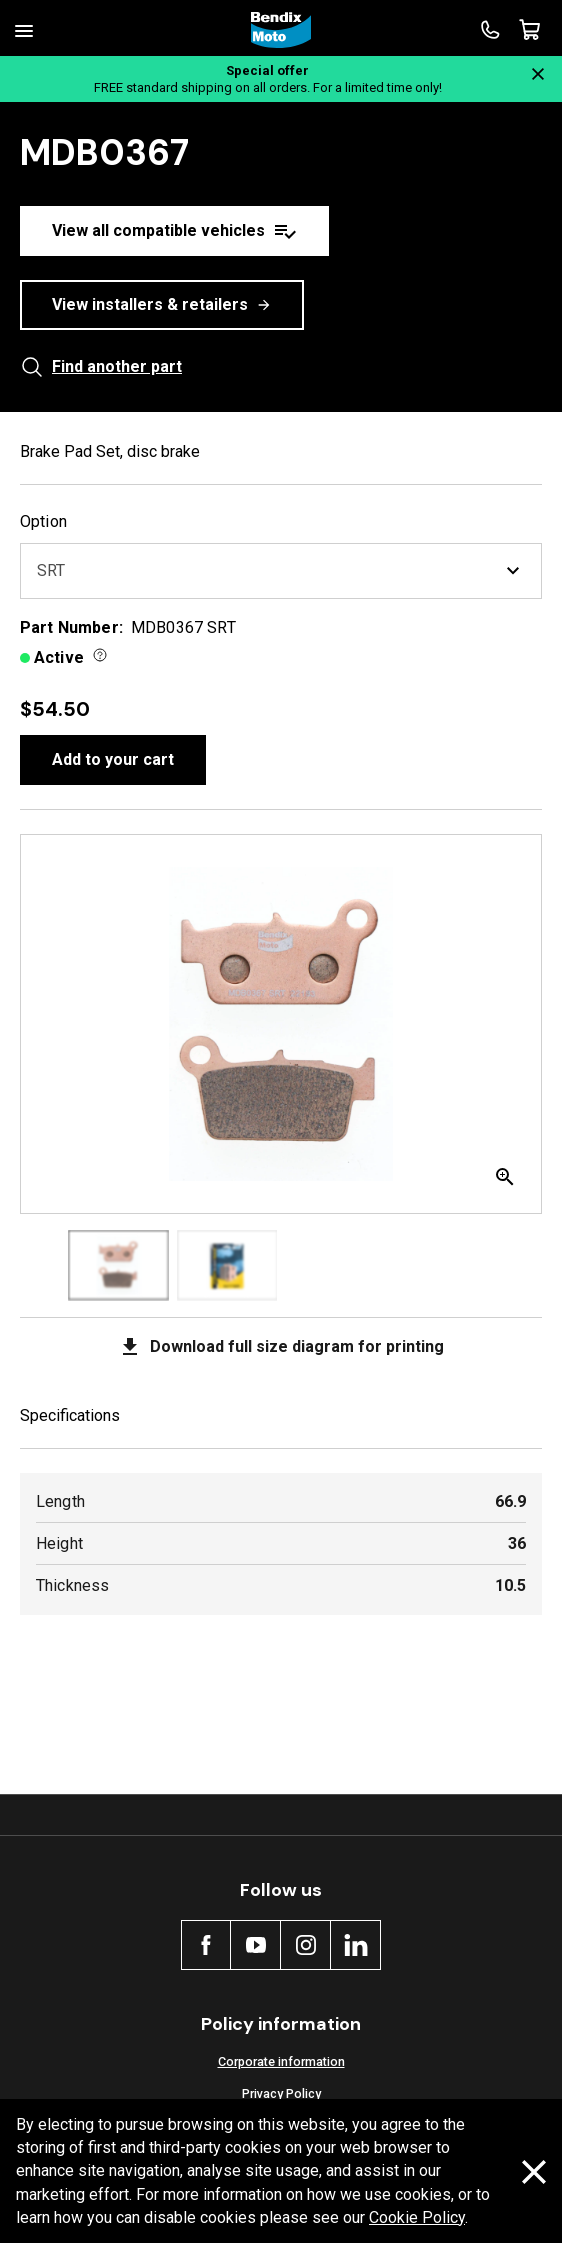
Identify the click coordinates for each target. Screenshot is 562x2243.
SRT (281, 571)
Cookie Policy (417, 2217)
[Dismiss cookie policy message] (534, 2172)
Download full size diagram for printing (281, 1347)
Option (43, 521)
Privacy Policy (281, 2093)
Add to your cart (113, 759)
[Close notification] (538, 74)
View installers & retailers (162, 305)
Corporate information (281, 2061)
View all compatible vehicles (174, 231)
